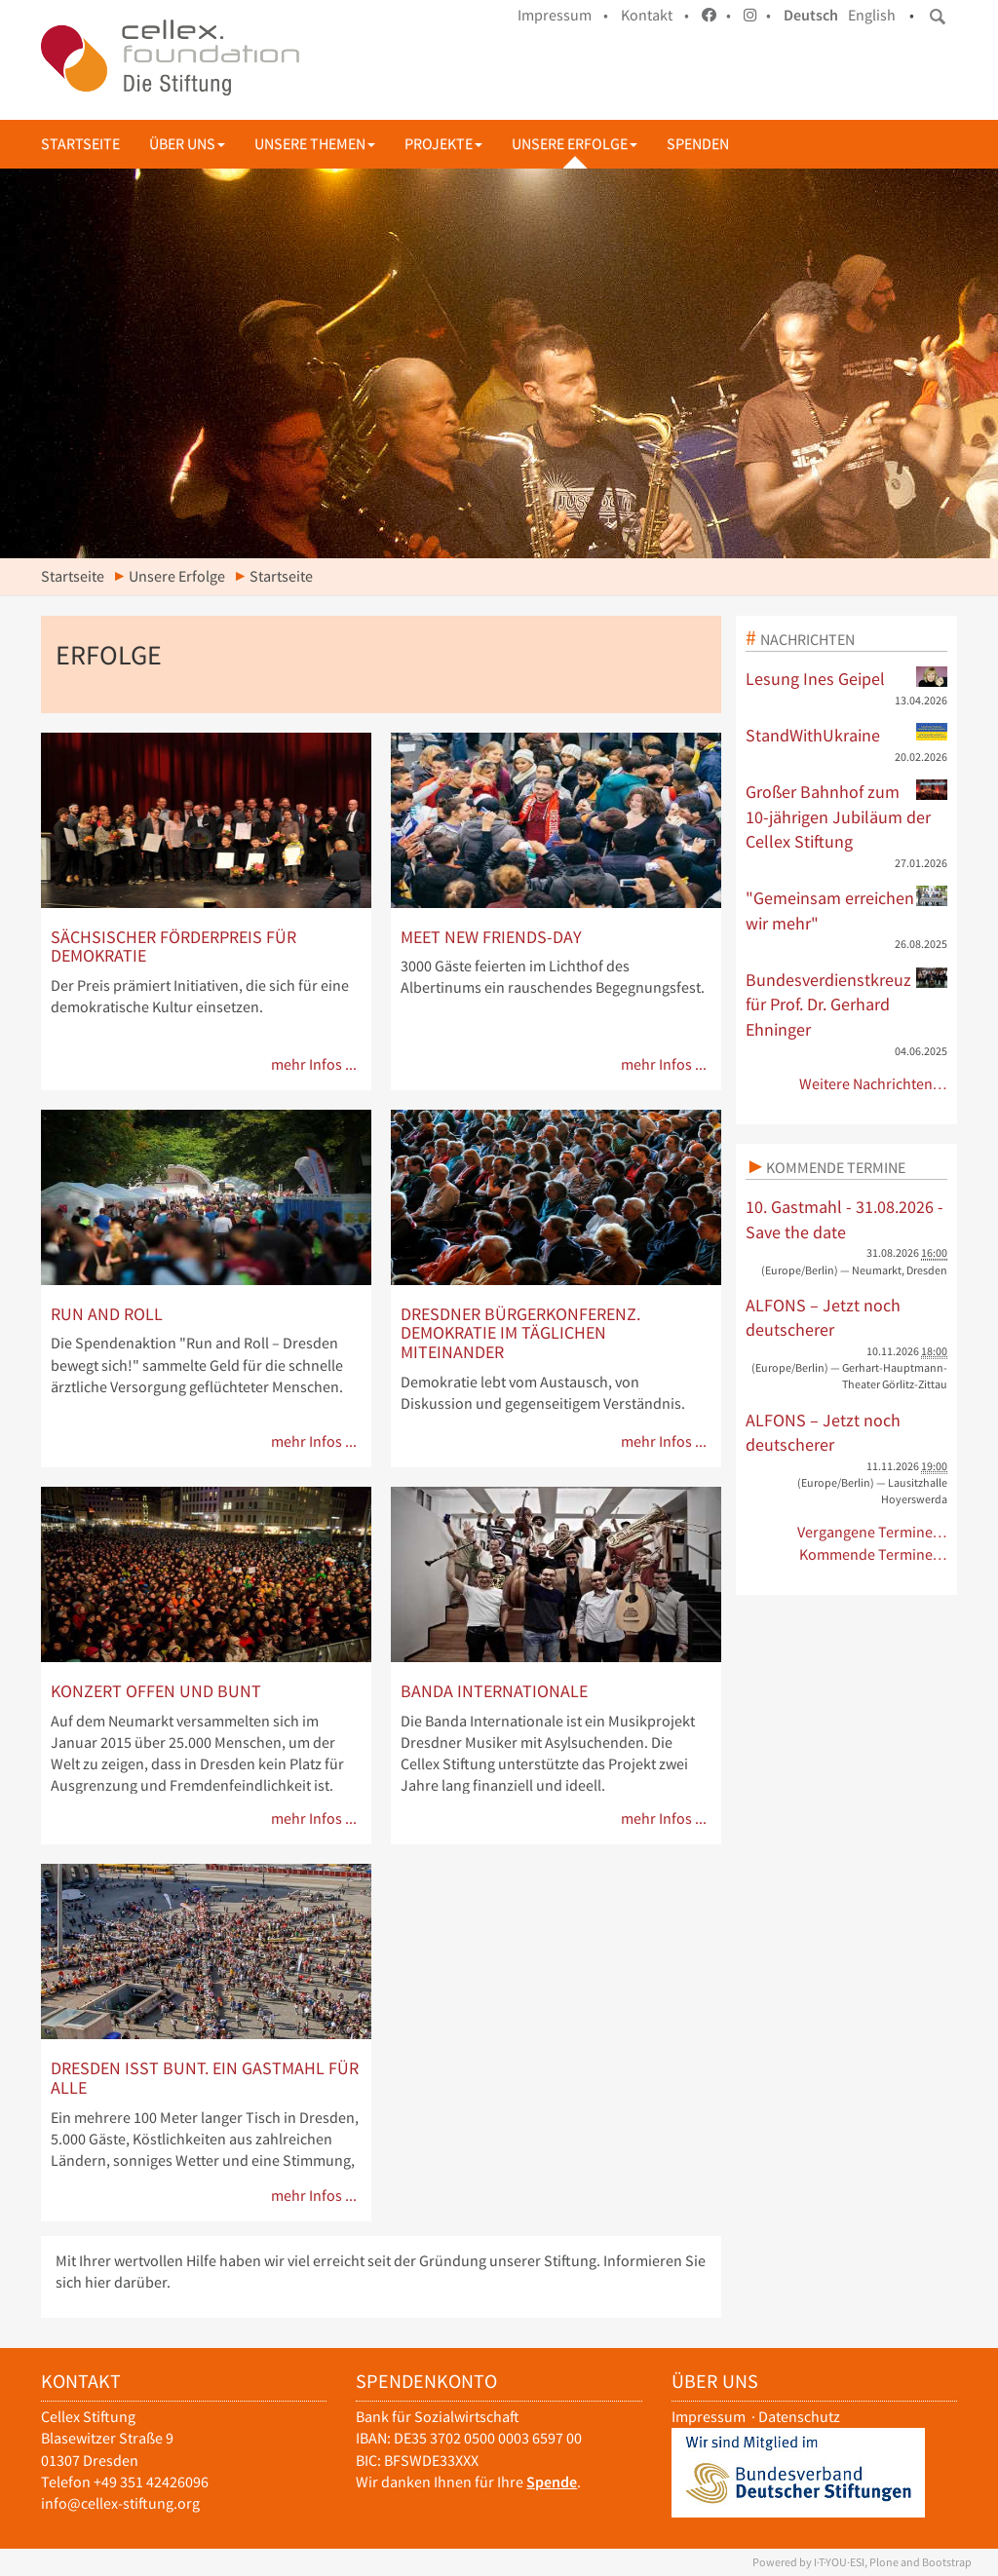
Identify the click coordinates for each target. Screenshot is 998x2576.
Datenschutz (799, 2416)
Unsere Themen (314, 143)
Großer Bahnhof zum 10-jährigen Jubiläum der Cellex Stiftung (847, 815)
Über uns (187, 143)
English (872, 15)
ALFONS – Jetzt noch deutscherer (823, 1318)
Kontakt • (655, 15)
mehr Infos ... (314, 1064)
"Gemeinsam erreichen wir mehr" (847, 910)
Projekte (443, 143)
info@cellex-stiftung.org (120, 2503)
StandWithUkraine (847, 734)
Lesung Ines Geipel (847, 678)
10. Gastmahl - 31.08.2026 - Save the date (844, 1219)
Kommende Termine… (873, 1554)
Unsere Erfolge (574, 143)
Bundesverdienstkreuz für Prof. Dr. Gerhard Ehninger (847, 1004)
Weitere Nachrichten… (873, 1084)
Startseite (80, 143)
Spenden (698, 143)
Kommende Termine (835, 1167)
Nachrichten (807, 639)
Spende (551, 2482)
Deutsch (811, 15)
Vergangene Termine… (872, 1532)
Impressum (709, 2416)
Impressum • (563, 15)
